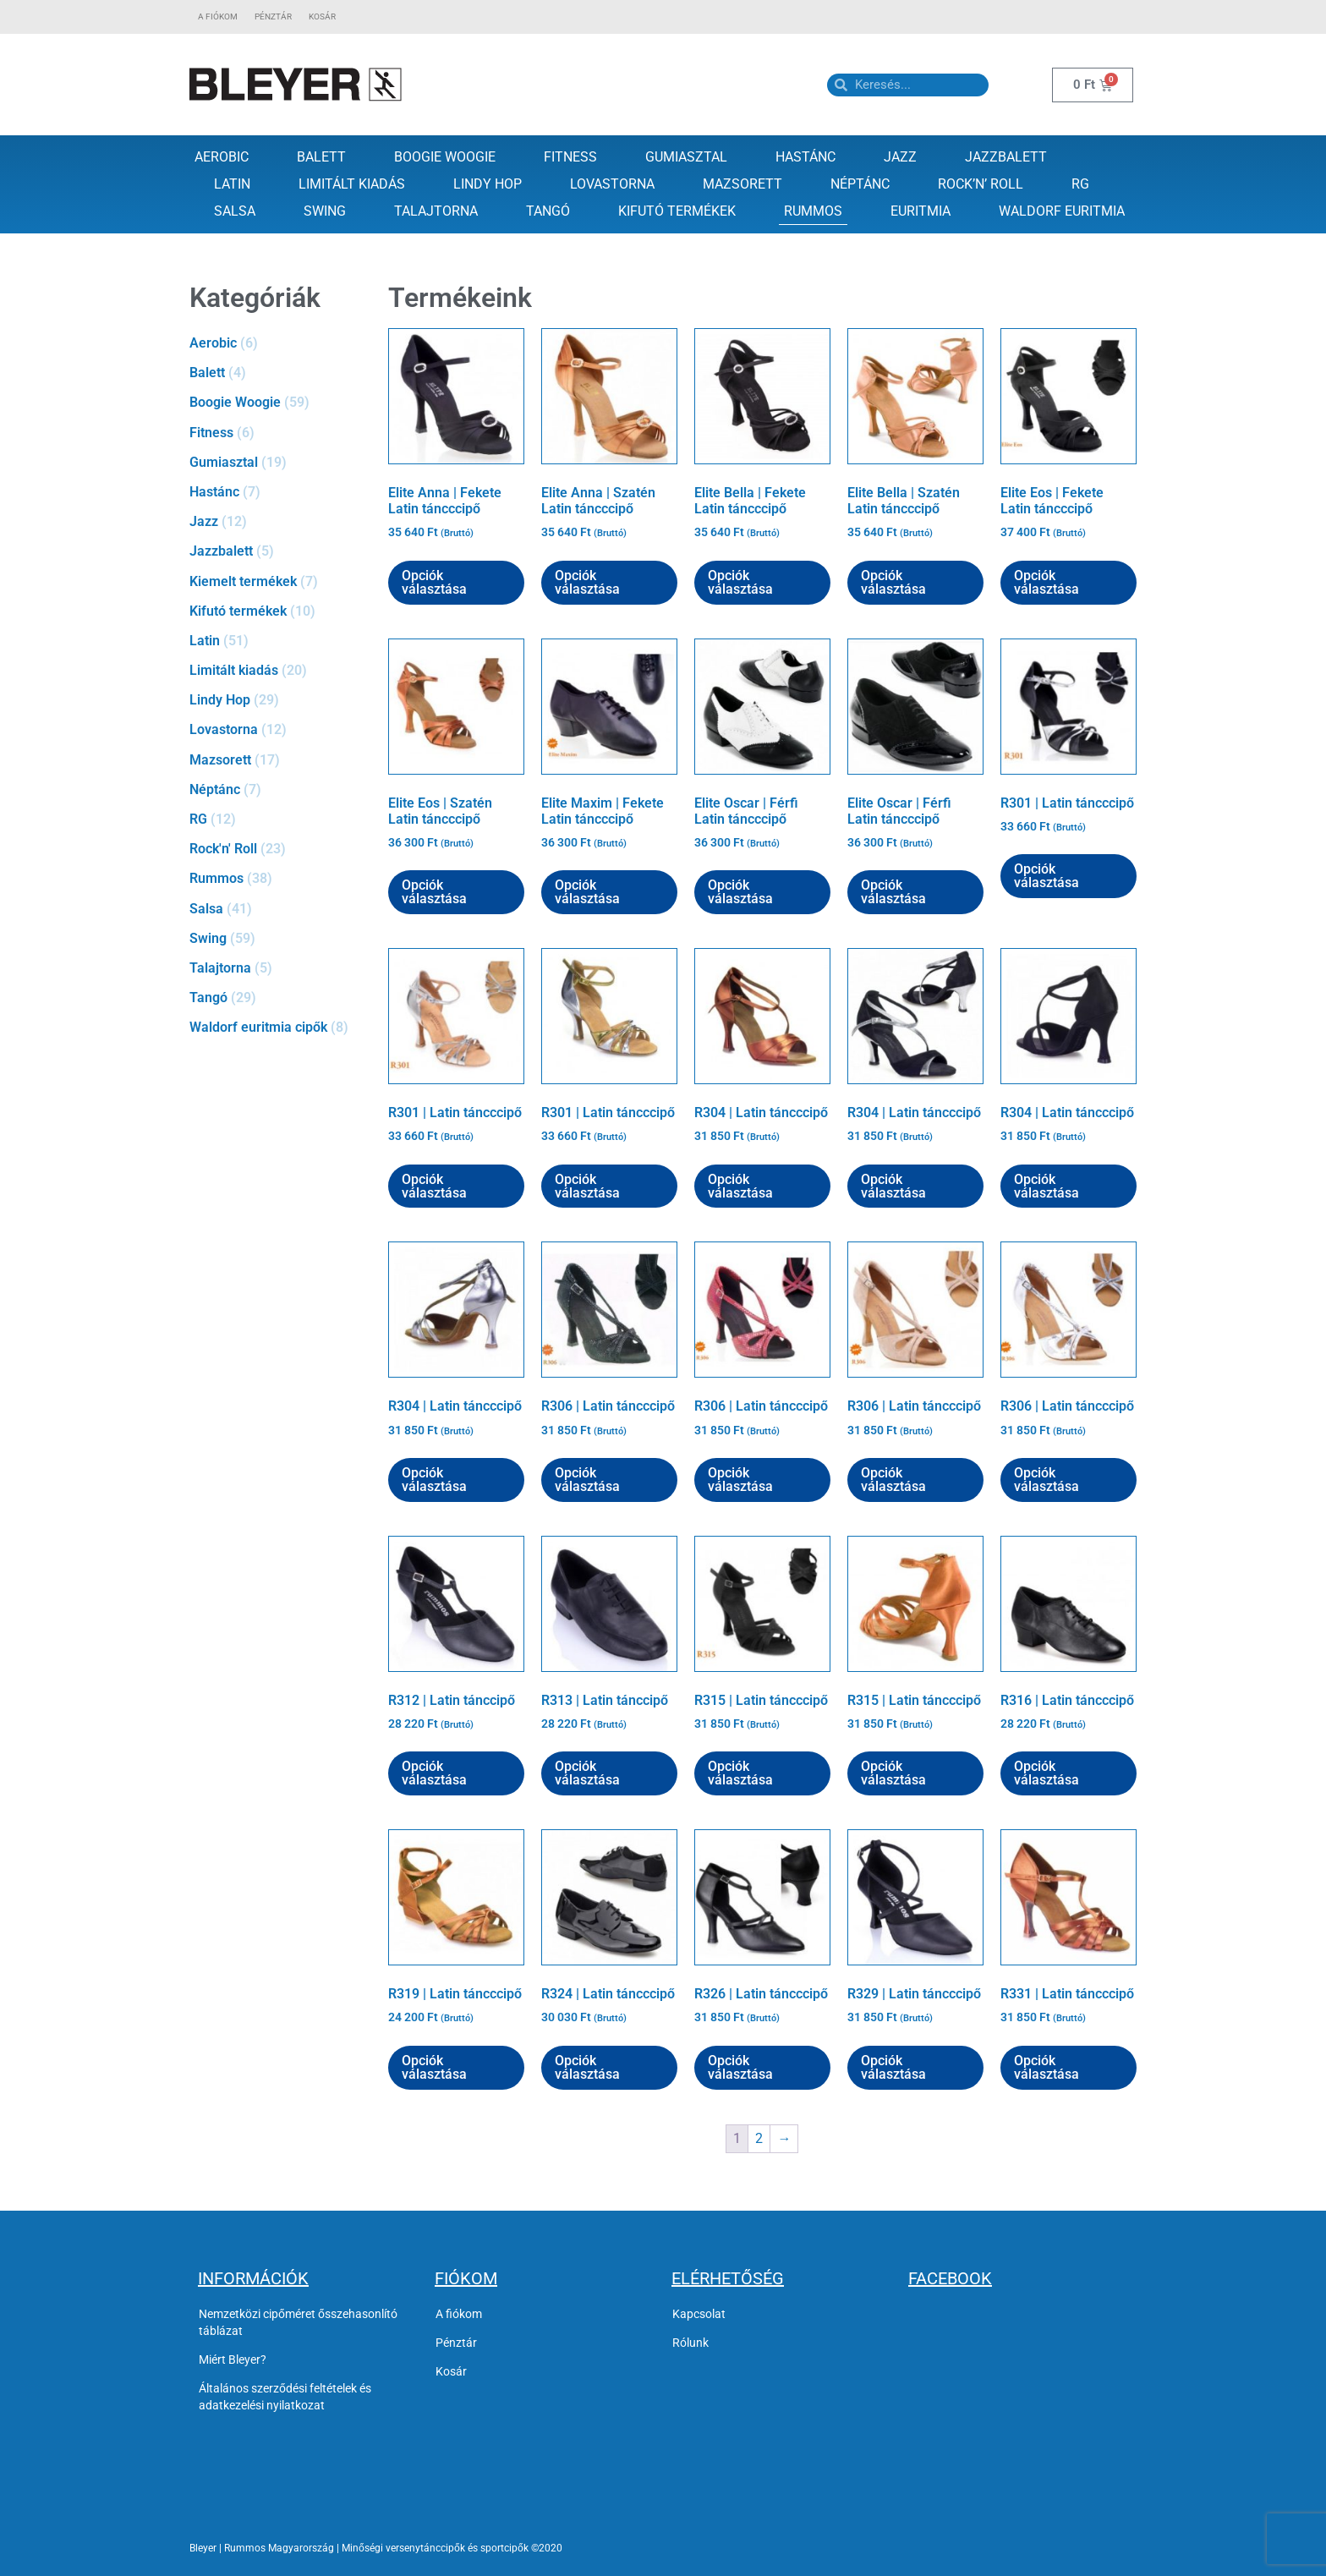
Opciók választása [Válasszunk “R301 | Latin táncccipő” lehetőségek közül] (1046, 876)
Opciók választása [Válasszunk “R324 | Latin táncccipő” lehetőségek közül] (587, 2067)
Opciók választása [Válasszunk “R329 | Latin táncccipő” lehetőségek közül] (893, 2067)
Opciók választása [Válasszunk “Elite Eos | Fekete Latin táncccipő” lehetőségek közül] (1046, 582)
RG (1080, 184)
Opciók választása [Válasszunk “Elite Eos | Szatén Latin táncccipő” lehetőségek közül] (434, 892)
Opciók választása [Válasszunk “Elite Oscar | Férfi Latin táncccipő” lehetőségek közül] (740, 892)
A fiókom (218, 16)
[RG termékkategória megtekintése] (280, 819)
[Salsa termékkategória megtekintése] (280, 909)
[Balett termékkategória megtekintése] (280, 372)
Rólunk (690, 2342)
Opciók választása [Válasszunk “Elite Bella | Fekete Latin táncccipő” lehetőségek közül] (740, 582)
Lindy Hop (487, 184)
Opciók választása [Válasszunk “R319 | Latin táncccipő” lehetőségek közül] (434, 2067)
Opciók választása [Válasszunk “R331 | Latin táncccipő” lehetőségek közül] (1046, 2067)
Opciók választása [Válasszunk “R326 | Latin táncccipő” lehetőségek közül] (740, 2067)
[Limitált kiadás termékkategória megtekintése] (280, 670)
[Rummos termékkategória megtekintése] (280, 878)
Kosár (322, 16)
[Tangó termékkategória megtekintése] (280, 997)
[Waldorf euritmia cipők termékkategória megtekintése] (280, 1027)
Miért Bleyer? (232, 2359)
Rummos (813, 211)
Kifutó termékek (677, 211)
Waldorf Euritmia (1062, 211)
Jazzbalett (1006, 157)
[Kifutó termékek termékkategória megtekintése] (280, 611)
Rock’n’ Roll (980, 184)
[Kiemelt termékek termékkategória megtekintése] (280, 581)
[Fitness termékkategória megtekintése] (280, 432)
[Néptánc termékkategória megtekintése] (280, 789)
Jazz (900, 157)
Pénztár (273, 16)
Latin (232, 184)
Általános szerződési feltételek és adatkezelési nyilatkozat (285, 2396)
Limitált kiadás (352, 184)
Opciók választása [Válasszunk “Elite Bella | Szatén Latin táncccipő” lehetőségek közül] (893, 582)
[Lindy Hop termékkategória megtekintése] (280, 700)
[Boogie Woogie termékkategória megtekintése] (280, 402)
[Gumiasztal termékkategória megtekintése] (280, 462)
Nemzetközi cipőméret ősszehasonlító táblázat (298, 2322)
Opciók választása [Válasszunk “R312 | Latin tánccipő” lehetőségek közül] (434, 1773)
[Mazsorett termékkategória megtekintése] (280, 760)
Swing (325, 211)
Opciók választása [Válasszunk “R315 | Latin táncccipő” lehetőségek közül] (740, 1773)
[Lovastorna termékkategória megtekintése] (280, 729)
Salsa (234, 211)
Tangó (548, 211)
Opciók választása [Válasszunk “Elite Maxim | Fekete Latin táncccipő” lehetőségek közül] (587, 892)
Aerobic (222, 157)
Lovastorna (612, 184)
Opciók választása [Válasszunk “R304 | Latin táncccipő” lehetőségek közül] (740, 1186)
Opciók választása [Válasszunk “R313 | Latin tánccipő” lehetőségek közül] (587, 1773)
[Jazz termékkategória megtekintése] (280, 521)
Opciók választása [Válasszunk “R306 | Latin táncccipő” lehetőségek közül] (587, 1479)
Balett (321, 157)
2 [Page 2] (759, 2138)
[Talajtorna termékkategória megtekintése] (280, 968)
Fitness (570, 157)
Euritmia (920, 211)
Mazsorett (742, 184)
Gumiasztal (686, 157)
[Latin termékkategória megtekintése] (280, 640)
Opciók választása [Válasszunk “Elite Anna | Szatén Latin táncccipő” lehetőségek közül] (587, 582)
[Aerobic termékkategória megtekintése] (280, 343)
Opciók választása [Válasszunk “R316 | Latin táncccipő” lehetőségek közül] (1046, 1773)
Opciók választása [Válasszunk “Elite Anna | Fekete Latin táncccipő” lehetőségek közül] (434, 582)
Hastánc (805, 157)
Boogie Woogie (445, 157)
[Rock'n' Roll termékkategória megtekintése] (280, 848)
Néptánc (860, 184)
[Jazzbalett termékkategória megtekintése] (280, 551)
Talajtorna (436, 211)
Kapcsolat (699, 2314)
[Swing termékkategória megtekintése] (280, 938)
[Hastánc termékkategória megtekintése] (280, 492)
